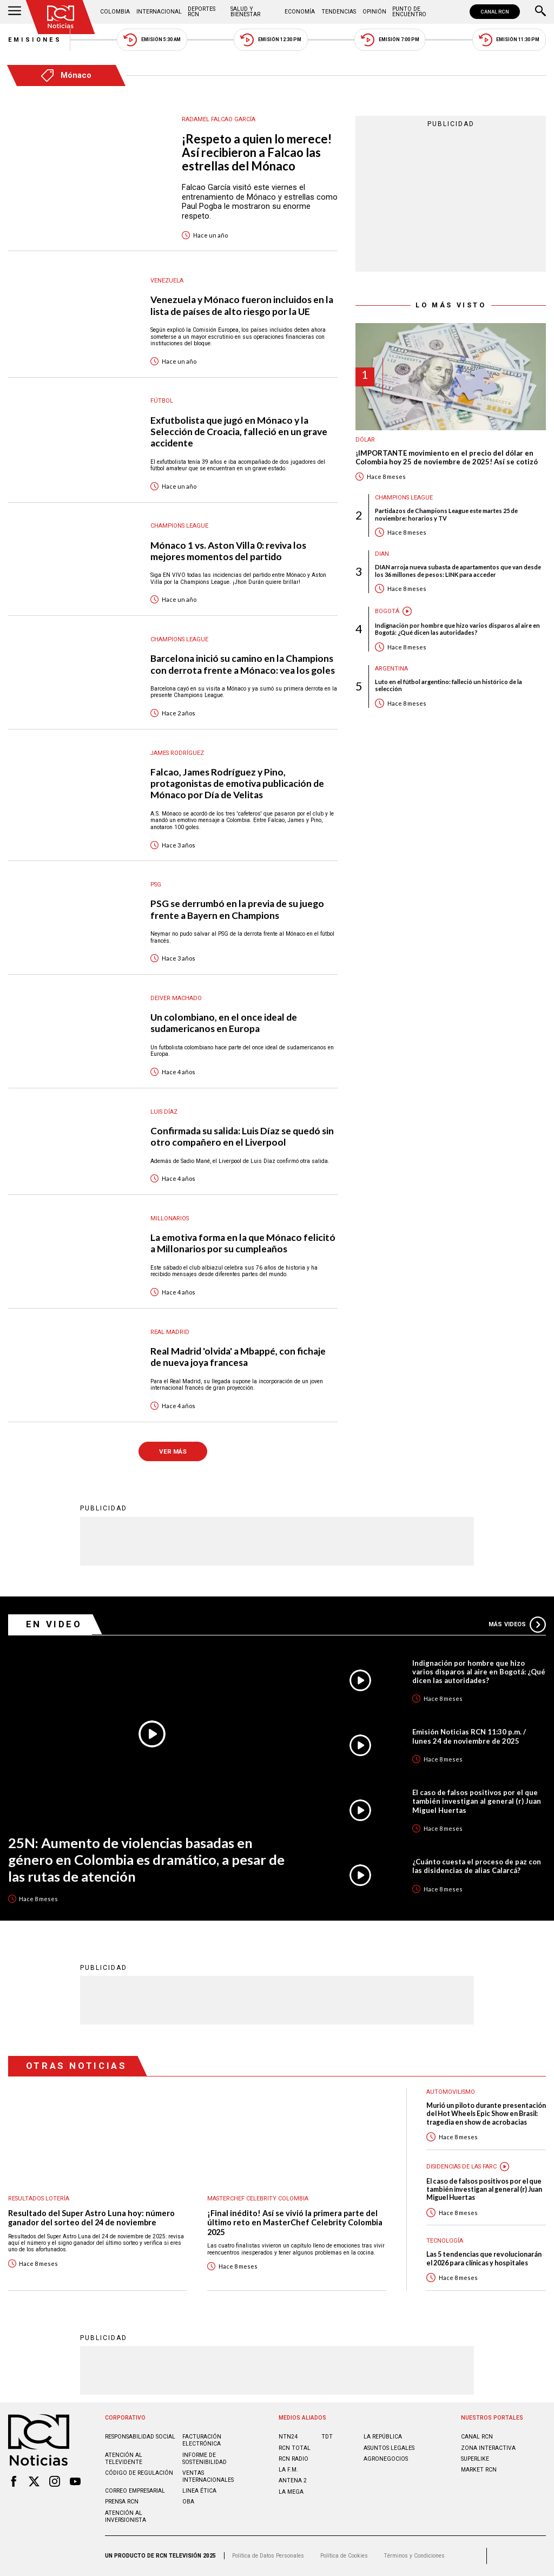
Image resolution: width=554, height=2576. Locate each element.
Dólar (365, 439)
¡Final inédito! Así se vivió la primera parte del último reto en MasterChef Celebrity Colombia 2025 (294, 2223)
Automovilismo (450, 2091)
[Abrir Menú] (14, 11)
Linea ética (199, 2490)
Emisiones (35, 39)
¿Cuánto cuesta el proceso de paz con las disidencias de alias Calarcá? (476, 1866)
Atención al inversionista (125, 2516)
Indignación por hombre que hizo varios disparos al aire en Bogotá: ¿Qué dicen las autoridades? (457, 629)
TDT (327, 2436)
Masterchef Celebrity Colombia (257, 2198)
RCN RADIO (293, 2458)
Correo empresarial (135, 2490)
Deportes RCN (201, 11)
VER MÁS (173, 1451)
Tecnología (444, 2240)
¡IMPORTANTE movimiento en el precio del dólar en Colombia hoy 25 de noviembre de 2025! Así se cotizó (446, 457)
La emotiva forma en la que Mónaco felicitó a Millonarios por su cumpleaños (242, 1243)
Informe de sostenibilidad (204, 2459)
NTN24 (288, 2436)
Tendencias (338, 11)
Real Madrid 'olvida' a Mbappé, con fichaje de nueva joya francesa (238, 1356)
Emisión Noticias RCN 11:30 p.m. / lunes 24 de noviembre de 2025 (469, 1736)
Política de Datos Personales (268, 2555)
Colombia (115, 11)
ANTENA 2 (293, 2480)
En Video (54, 1624)
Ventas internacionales (208, 2476)
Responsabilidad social (140, 2436)
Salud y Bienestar (245, 11)
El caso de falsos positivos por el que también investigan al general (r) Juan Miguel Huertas (476, 1801)
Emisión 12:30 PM (270, 40)
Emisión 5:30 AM (151, 40)
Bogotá (387, 611)
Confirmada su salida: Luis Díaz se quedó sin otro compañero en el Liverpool (242, 1136)
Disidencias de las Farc (461, 2166)
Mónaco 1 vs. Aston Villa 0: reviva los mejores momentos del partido (228, 551)
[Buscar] (540, 11)
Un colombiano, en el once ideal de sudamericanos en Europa (223, 1022)
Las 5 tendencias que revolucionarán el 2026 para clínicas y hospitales (484, 2258)
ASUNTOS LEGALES (389, 2448)
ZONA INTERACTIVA (488, 2448)
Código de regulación (139, 2472)
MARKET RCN (479, 2469)
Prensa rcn (121, 2501)
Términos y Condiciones (414, 2555)
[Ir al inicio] (61, 17)
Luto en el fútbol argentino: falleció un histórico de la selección (448, 685)
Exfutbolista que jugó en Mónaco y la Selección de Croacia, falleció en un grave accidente (238, 432)
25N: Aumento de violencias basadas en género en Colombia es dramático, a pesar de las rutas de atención (146, 1859)
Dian (382, 553)
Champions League (404, 497)
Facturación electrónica (201, 2440)
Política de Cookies (344, 2555)
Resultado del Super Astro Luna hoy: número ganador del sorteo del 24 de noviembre (91, 2218)
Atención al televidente (123, 2459)
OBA (188, 2501)
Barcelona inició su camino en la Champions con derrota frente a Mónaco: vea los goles (242, 664)
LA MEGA (291, 2491)
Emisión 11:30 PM (509, 40)
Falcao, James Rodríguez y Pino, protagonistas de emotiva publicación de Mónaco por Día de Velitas (237, 783)
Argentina (391, 668)
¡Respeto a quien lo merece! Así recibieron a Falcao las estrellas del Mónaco (257, 153)
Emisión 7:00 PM (390, 40)
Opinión (374, 11)
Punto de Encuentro (409, 11)
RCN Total (295, 2448)
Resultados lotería (38, 2198)
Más (517, 1624)
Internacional (159, 11)
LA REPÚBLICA (383, 2436)
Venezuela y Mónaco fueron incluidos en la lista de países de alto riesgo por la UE (241, 305)
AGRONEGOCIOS (386, 2458)
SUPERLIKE (475, 2458)
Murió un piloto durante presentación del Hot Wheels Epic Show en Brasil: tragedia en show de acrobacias (486, 2113)
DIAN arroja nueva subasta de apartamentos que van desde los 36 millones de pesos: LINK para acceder (458, 570)
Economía (300, 11)
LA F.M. (288, 2469)
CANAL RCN (494, 12)
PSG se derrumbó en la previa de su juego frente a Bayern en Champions (237, 909)
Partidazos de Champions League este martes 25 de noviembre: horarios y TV (446, 514)
